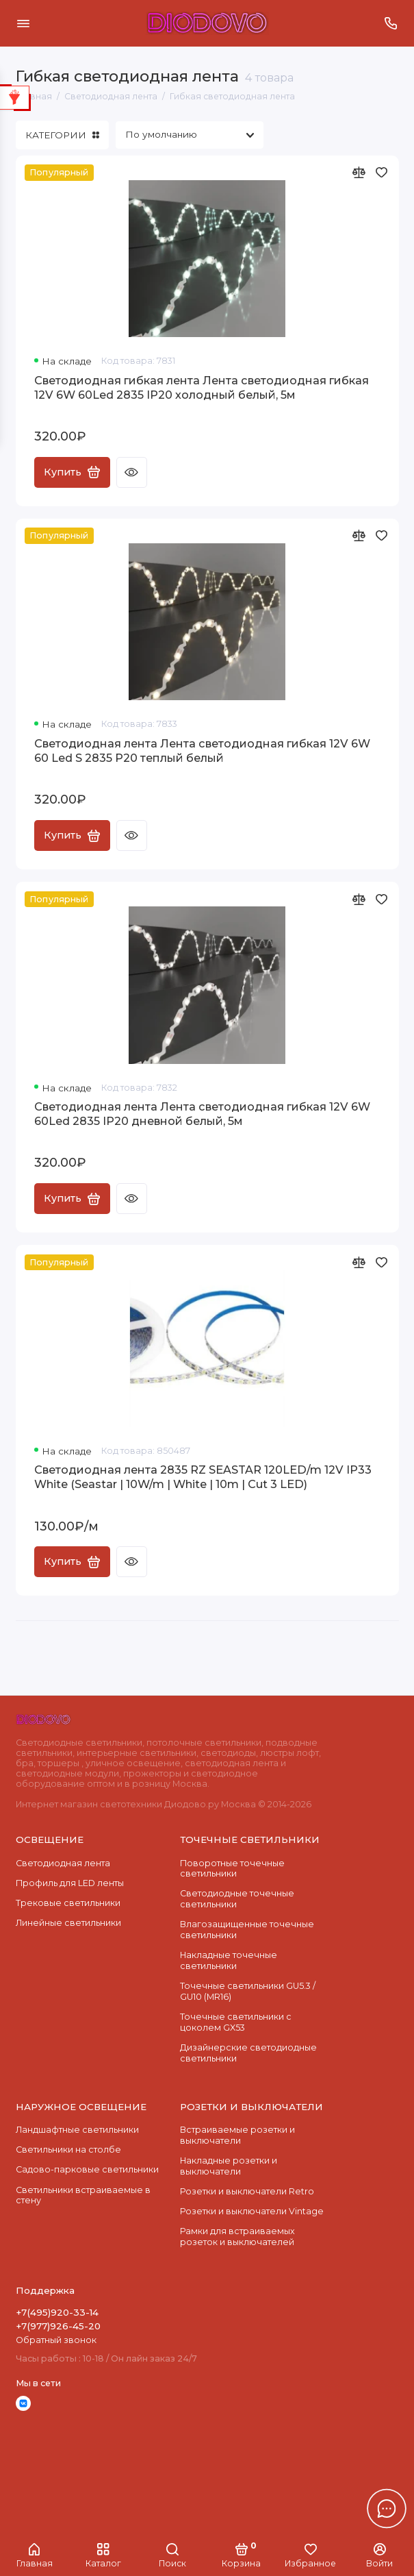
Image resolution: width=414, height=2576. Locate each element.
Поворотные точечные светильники (232, 1868)
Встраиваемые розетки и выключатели (237, 2135)
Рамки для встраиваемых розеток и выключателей (237, 2236)
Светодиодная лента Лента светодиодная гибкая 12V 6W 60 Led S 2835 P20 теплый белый (202, 750)
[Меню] (23, 23)
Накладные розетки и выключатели (228, 2166)
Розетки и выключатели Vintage (252, 2211)
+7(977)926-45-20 (58, 2325)
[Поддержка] (391, 23)
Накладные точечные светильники (228, 1960)
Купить (72, 472)
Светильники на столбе (68, 2149)
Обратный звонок (56, 2340)
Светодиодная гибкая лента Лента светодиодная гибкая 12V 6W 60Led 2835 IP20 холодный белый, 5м (201, 387)
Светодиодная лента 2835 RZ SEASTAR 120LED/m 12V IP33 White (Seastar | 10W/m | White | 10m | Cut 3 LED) (203, 1477)
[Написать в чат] (386, 2508)
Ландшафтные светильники (77, 2130)
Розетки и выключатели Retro (247, 2191)
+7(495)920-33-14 (57, 2312)
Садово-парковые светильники (87, 2169)
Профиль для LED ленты (70, 1883)
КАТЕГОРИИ (62, 134)
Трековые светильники (68, 1903)
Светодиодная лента (63, 1863)
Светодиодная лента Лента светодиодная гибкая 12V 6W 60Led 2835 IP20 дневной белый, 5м (202, 1114)
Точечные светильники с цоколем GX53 (236, 2022)
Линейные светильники (68, 1923)
